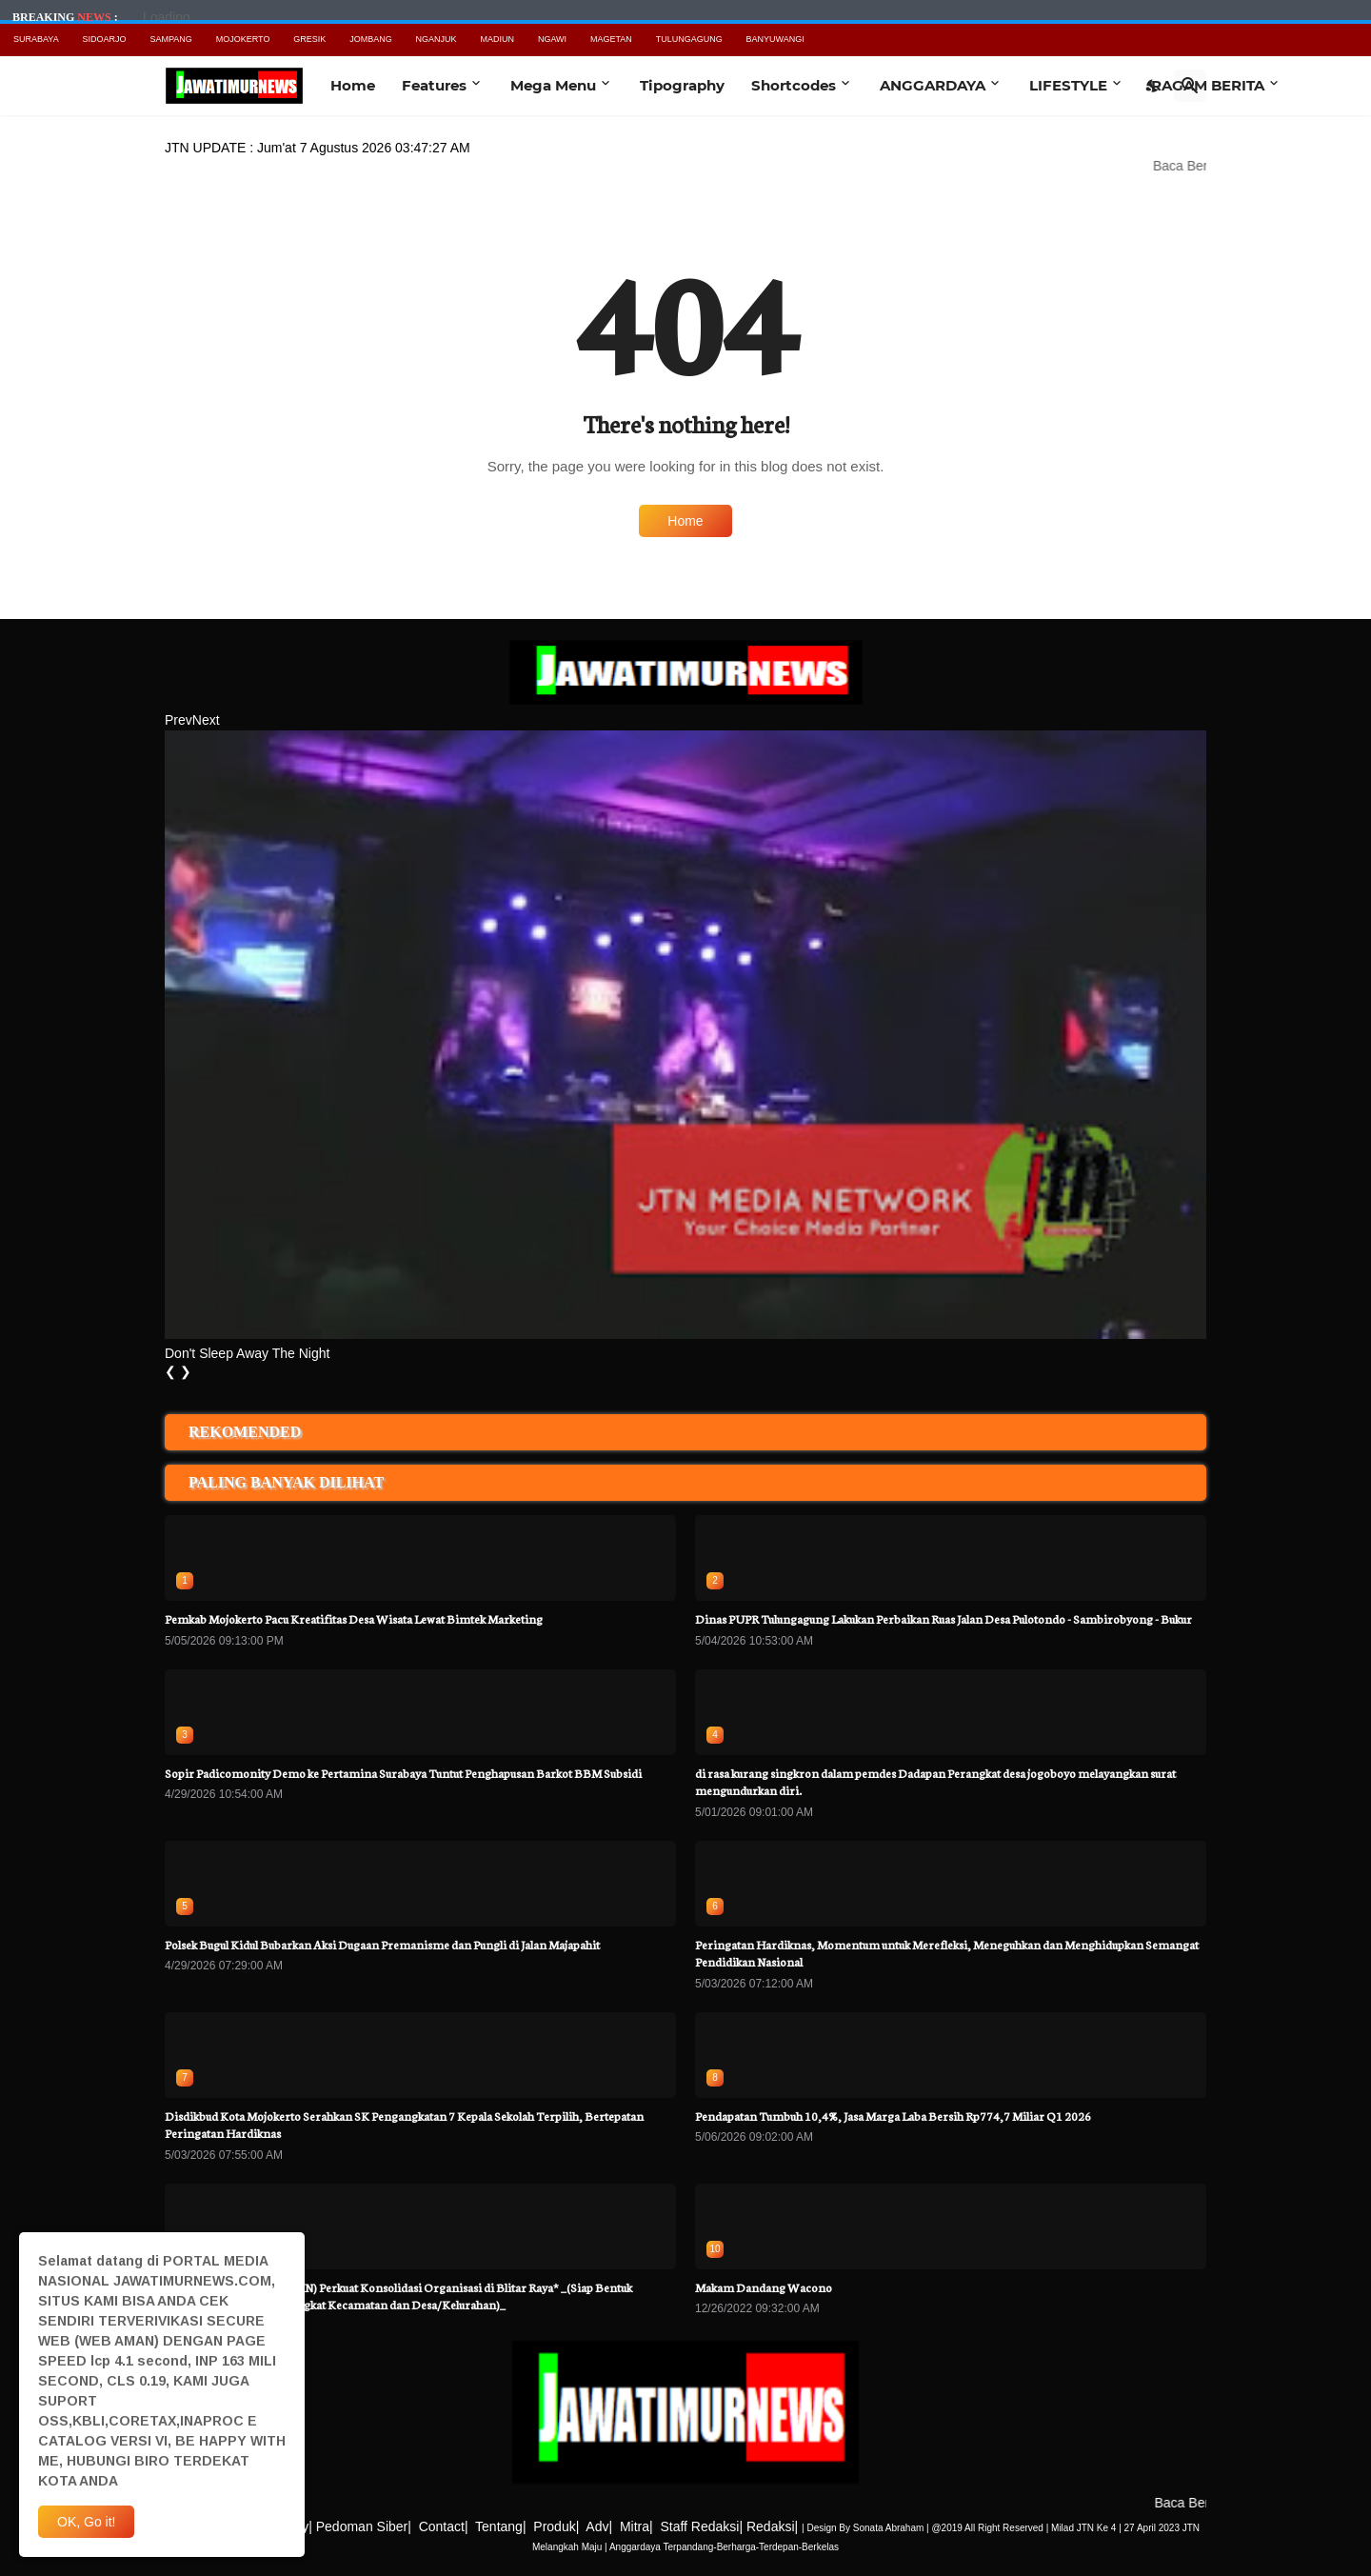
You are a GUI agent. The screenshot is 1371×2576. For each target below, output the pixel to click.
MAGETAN (611, 39)
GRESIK (309, 39)
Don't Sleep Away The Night (247, 1353)
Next (206, 720)
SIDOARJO (105, 39)
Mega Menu (553, 85)
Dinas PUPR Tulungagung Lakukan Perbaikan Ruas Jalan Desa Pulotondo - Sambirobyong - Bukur (943, 1618)
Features (434, 85)
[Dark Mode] (1153, 86)
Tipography (682, 85)
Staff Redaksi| (701, 2526)
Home (352, 85)
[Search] (1190, 86)
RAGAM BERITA (1207, 85)
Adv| (599, 2526)
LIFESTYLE (1068, 85)
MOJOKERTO (243, 39)
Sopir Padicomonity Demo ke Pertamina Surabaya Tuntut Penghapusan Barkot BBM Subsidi (403, 1773)
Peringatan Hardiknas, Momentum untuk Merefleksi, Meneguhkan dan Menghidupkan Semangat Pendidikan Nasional (947, 1952)
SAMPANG (170, 39)
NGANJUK (436, 39)
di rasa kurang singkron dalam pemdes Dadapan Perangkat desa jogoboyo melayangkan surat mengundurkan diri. (935, 1781)
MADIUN (498, 39)
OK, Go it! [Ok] (86, 2521)
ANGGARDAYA (932, 85)
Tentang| (500, 2526)
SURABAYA (36, 39)
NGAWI (552, 39)
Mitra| (636, 2526)
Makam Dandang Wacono (763, 2287)
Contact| (443, 2526)
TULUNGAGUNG (689, 39)
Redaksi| (772, 2526)
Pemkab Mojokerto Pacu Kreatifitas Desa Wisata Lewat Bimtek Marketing (354, 1618)
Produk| (556, 2526)
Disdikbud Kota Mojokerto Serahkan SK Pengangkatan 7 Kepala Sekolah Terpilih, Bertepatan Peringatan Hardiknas (404, 2124)
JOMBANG (370, 39)
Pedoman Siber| (363, 2526)
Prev (178, 720)
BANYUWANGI (775, 39)
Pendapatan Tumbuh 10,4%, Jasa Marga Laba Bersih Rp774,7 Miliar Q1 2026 (893, 2115)
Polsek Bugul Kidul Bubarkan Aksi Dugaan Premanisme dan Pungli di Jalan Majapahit (382, 1944)
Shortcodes (793, 85)
